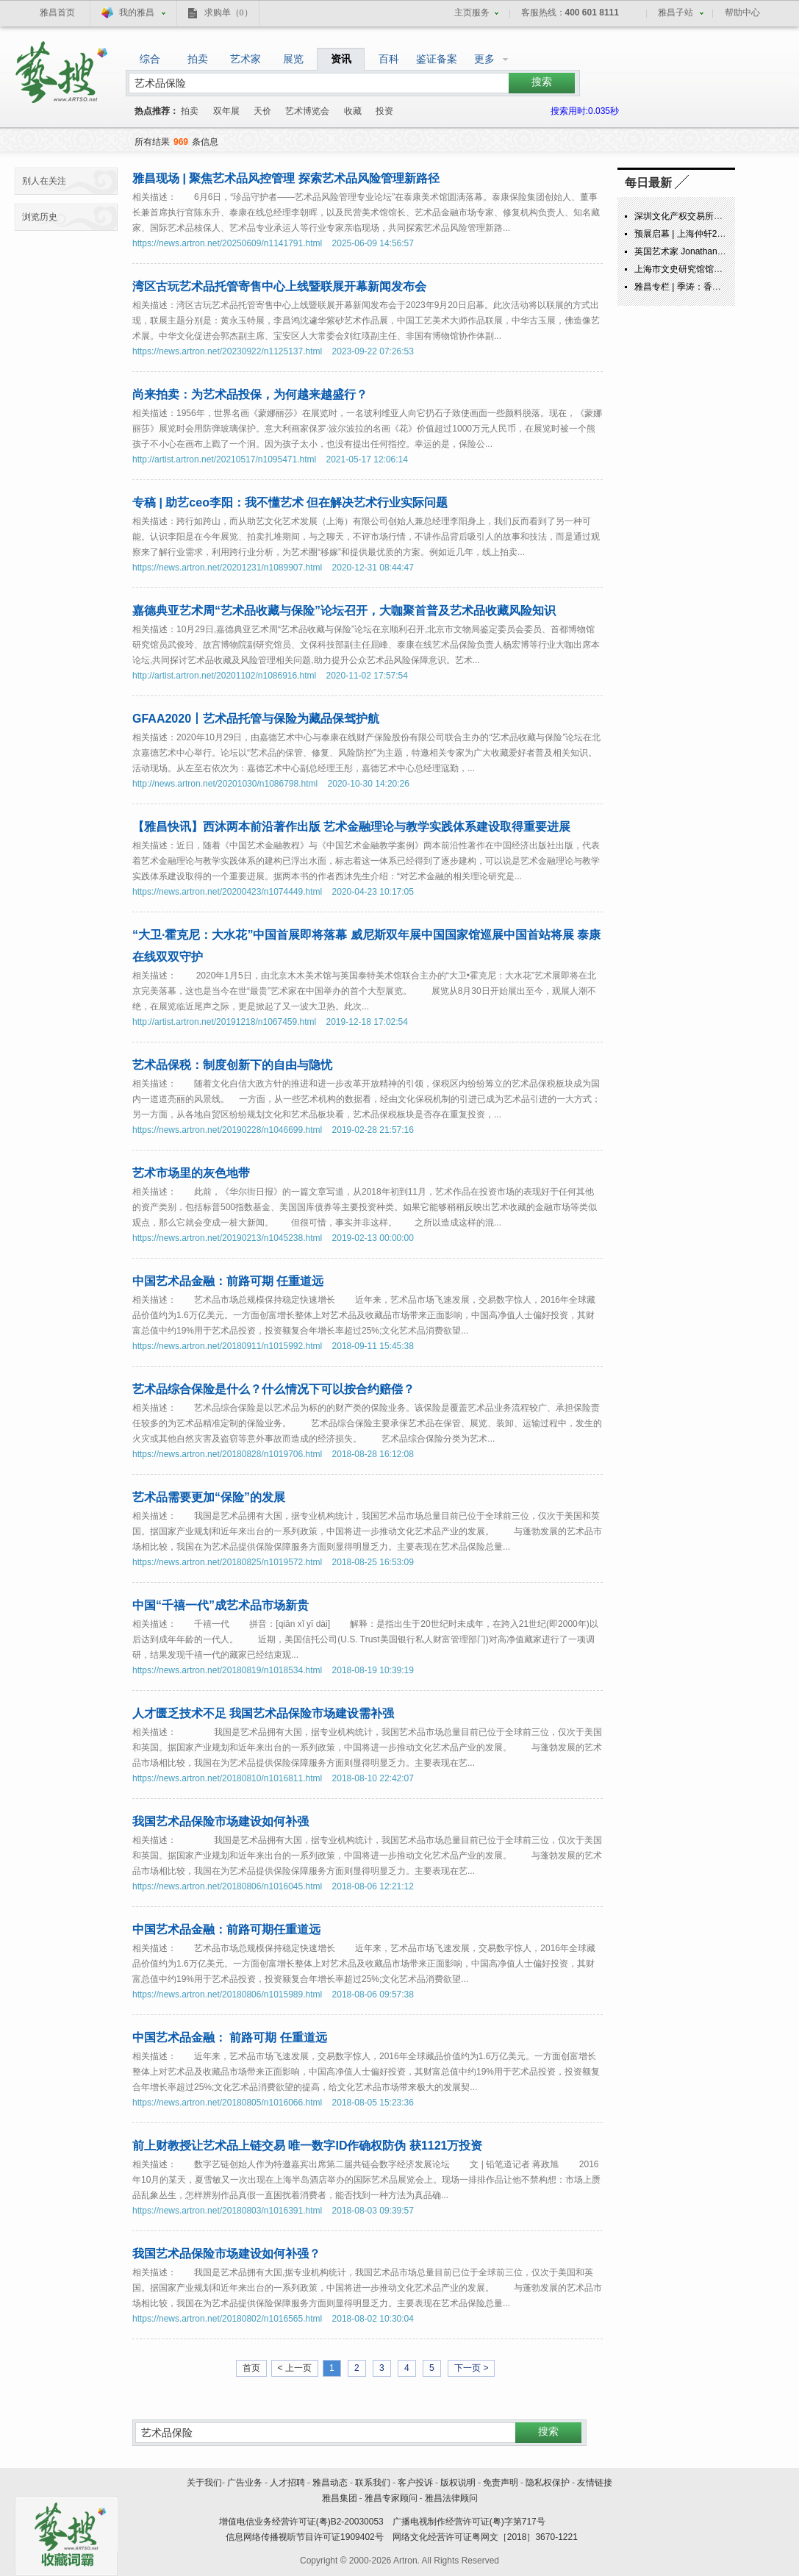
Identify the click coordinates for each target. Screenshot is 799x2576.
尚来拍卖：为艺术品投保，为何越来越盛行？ (250, 394)
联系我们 (372, 2482)
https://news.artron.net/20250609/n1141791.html (227, 243)
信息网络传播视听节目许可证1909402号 (305, 2537)
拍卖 (197, 59)
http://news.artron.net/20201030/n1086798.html (225, 784)
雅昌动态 (330, 2482)
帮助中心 (742, 12)
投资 (384, 111)
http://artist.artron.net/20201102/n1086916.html (224, 675)
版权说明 (458, 2482)
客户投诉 (415, 2482)
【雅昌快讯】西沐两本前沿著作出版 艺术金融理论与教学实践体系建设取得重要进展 (351, 826)
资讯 (341, 59)
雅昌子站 (675, 12)
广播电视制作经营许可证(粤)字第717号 (469, 2521)
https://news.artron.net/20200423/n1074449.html (227, 892)
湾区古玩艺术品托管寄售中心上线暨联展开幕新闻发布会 (279, 286)
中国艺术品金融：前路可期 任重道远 (227, 1281)
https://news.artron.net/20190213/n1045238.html (227, 1238)
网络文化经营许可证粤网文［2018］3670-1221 (485, 2537)
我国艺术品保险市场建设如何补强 (220, 1821)
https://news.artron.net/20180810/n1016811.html (227, 1778)
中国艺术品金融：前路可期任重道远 (226, 1929)
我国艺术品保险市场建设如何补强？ (226, 2253)
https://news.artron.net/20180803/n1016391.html (227, 2210)
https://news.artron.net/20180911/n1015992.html (227, 1346)
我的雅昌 (136, 12)
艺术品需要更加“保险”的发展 (208, 1497)
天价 (262, 111)
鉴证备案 (436, 59)
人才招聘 (287, 2482)
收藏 (353, 111)
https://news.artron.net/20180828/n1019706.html (227, 1454)
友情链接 (594, 2482)
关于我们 (204, 2482)
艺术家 (245, 59)
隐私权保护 (548, 2482)
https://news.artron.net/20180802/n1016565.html (227, 2319)
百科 (389, 59)
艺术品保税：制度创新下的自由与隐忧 (232, 1065)
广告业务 (244, 2482)
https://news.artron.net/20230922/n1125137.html (227, 351)
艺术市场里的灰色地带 (191, 1173)
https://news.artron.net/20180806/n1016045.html (227, 1886)
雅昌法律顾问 (451, 2498)
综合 (150, 59)
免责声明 (500, 2482)
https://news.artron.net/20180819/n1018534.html (227, 1670)
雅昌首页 (57, 12)
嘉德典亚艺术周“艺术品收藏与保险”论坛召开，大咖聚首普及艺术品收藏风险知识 (344, 610)
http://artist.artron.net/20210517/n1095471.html (224, 459)
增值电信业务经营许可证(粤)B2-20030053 (301, 2521)
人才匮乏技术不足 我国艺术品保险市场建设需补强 (263, 1713)
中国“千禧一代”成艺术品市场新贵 (220, 1605)
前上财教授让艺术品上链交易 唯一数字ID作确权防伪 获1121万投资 (307, 2145)
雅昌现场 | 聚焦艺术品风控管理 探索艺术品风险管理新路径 (286, 178)
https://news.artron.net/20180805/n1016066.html (227, 2102)
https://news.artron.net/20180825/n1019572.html (227, 1562)
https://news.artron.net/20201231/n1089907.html (227, 567)
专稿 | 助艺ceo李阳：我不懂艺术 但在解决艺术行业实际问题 (290, 502)
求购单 (228, 12)
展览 (293, 59)
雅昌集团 (339, 2498)
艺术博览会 (307, 111)
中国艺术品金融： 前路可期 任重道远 (229, 2037)
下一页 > (471, 2368)
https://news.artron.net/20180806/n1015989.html (227, 1994)
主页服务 (472, 12)
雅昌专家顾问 (391, 2498)
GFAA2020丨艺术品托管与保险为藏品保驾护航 (255, 718)
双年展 (226, 111)
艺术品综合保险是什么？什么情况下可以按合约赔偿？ (273, 1389)
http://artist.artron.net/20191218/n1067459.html (224, 1022)
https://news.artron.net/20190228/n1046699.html (227, 1130)
